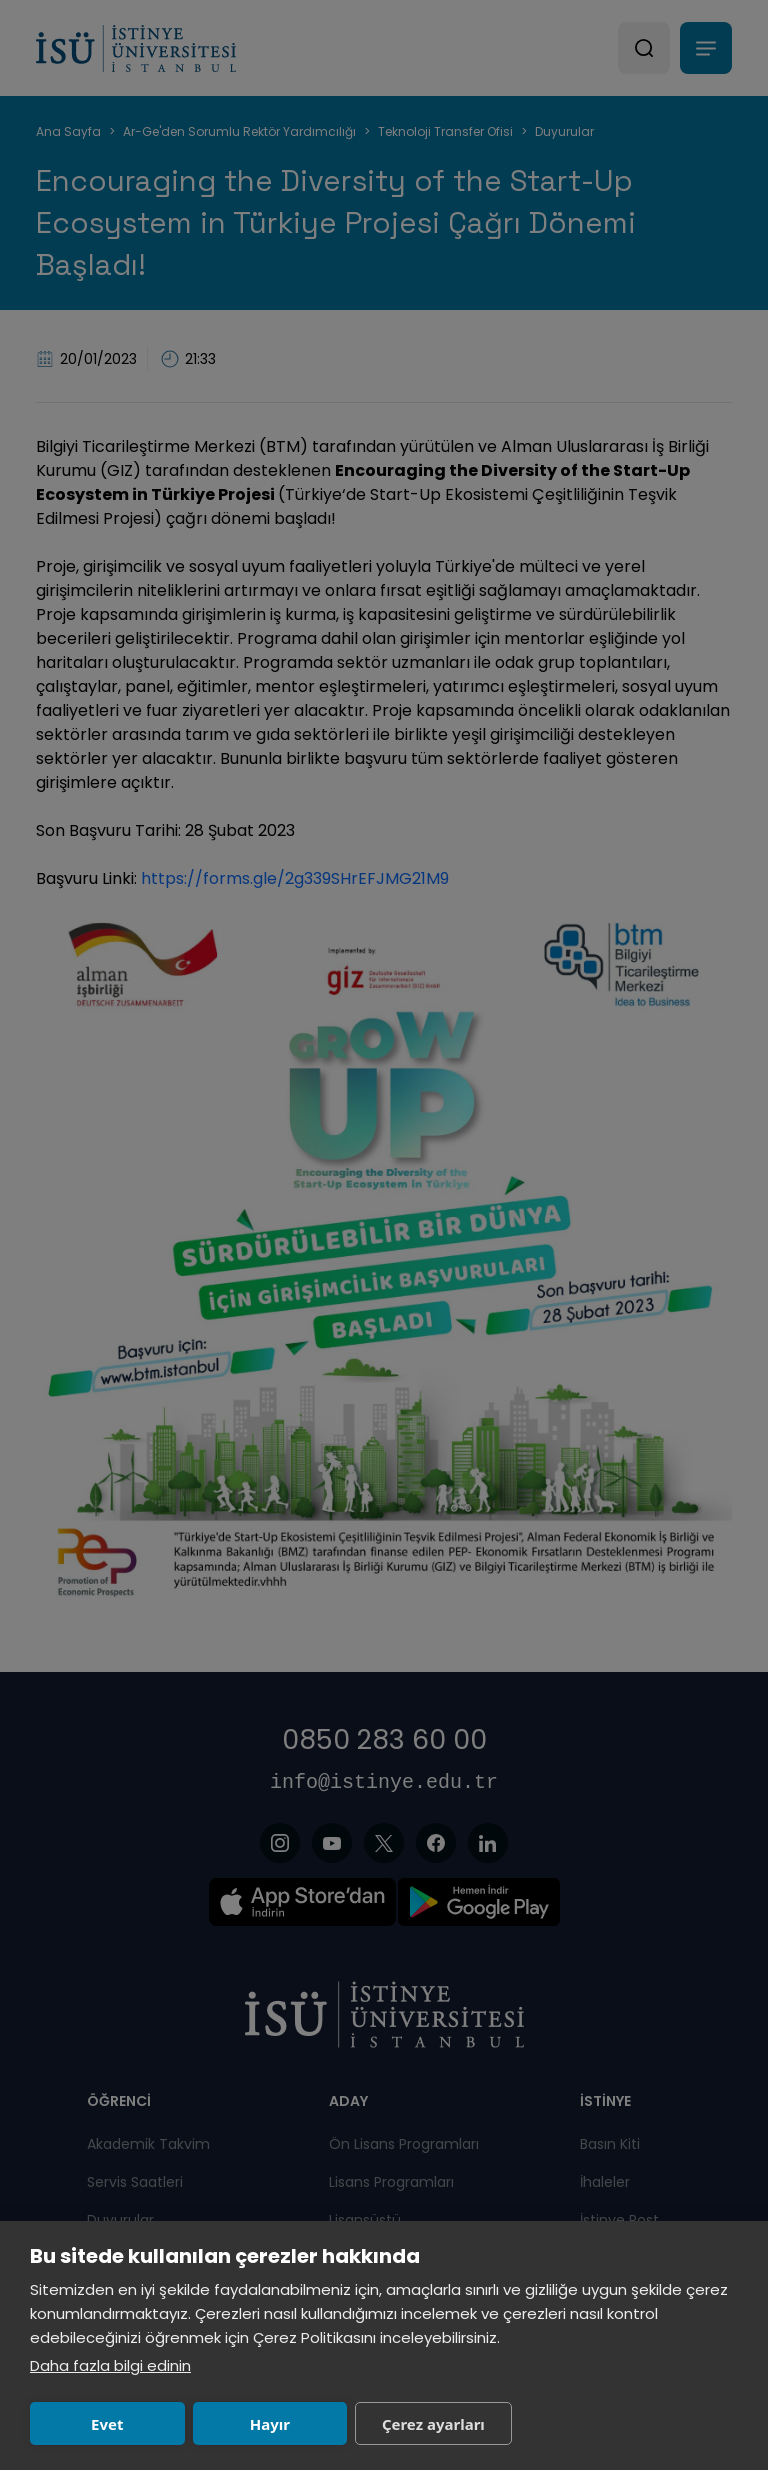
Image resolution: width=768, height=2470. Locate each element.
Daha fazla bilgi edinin (110, 2365)
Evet (102, 2424)
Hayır (253, 2424)
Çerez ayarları (405, 2424)
